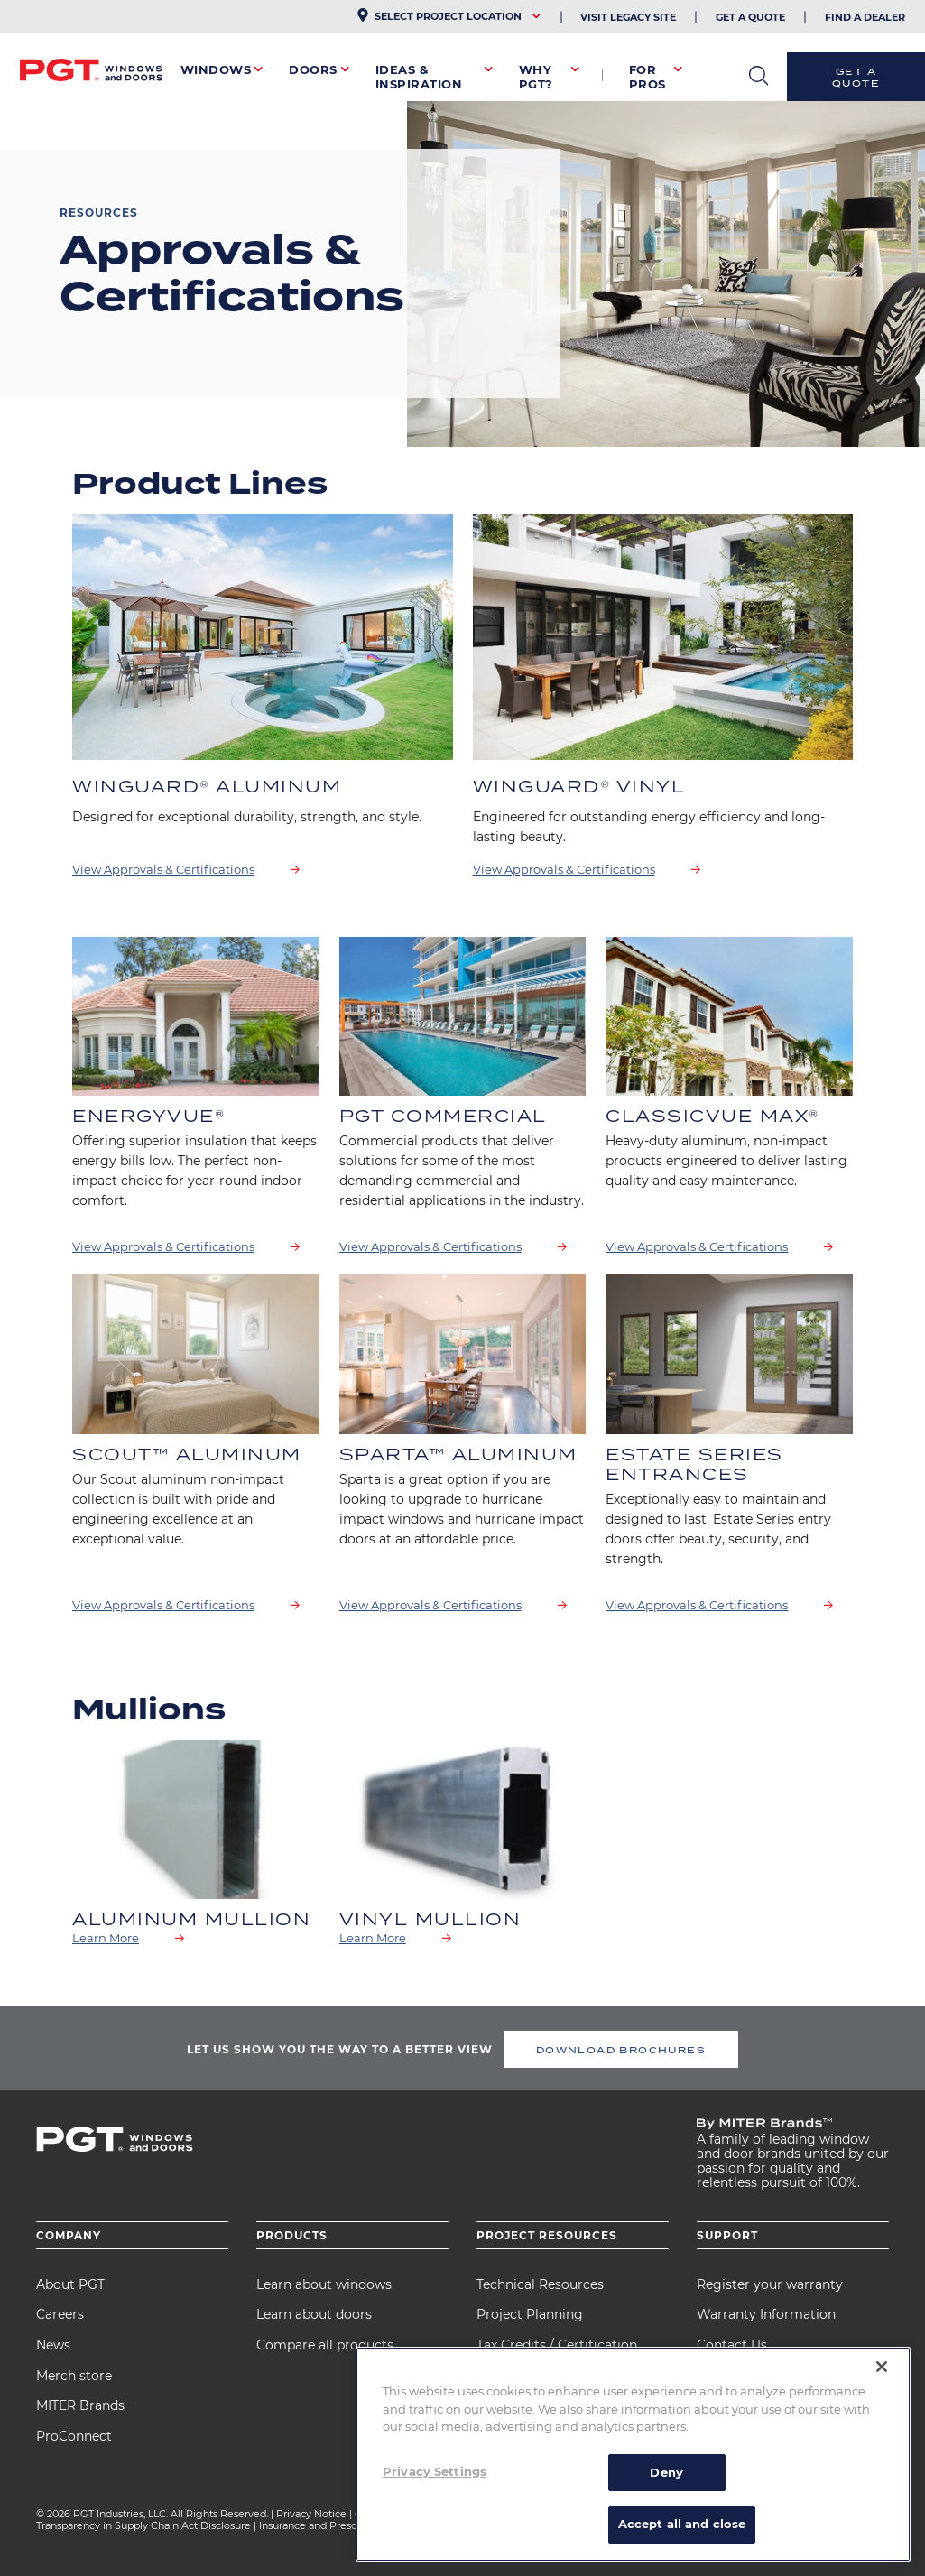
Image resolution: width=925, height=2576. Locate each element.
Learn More (105, 1938)
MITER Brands (80, 2405)
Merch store (74, 2375)
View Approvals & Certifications (163, 869)
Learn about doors (314, 2314)
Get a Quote (856, 77)
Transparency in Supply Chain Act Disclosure (143, 2525)
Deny (666, 2472)
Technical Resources (540, 2284)
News (53, 2345)
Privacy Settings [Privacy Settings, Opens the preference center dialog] (434, 2471)
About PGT (70, 2284)
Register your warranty (770, 2284)
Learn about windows (324, 2284)
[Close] (882, 2366)
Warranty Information (766, 2314)
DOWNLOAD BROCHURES (621, 2049)
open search (758, 76)
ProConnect (74, 2436)
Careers (60, 2314)
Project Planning (529, 2314)
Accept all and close (682, 2523)
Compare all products (324, 2345)
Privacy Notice (311, 2513)
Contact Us (732, 2345)
